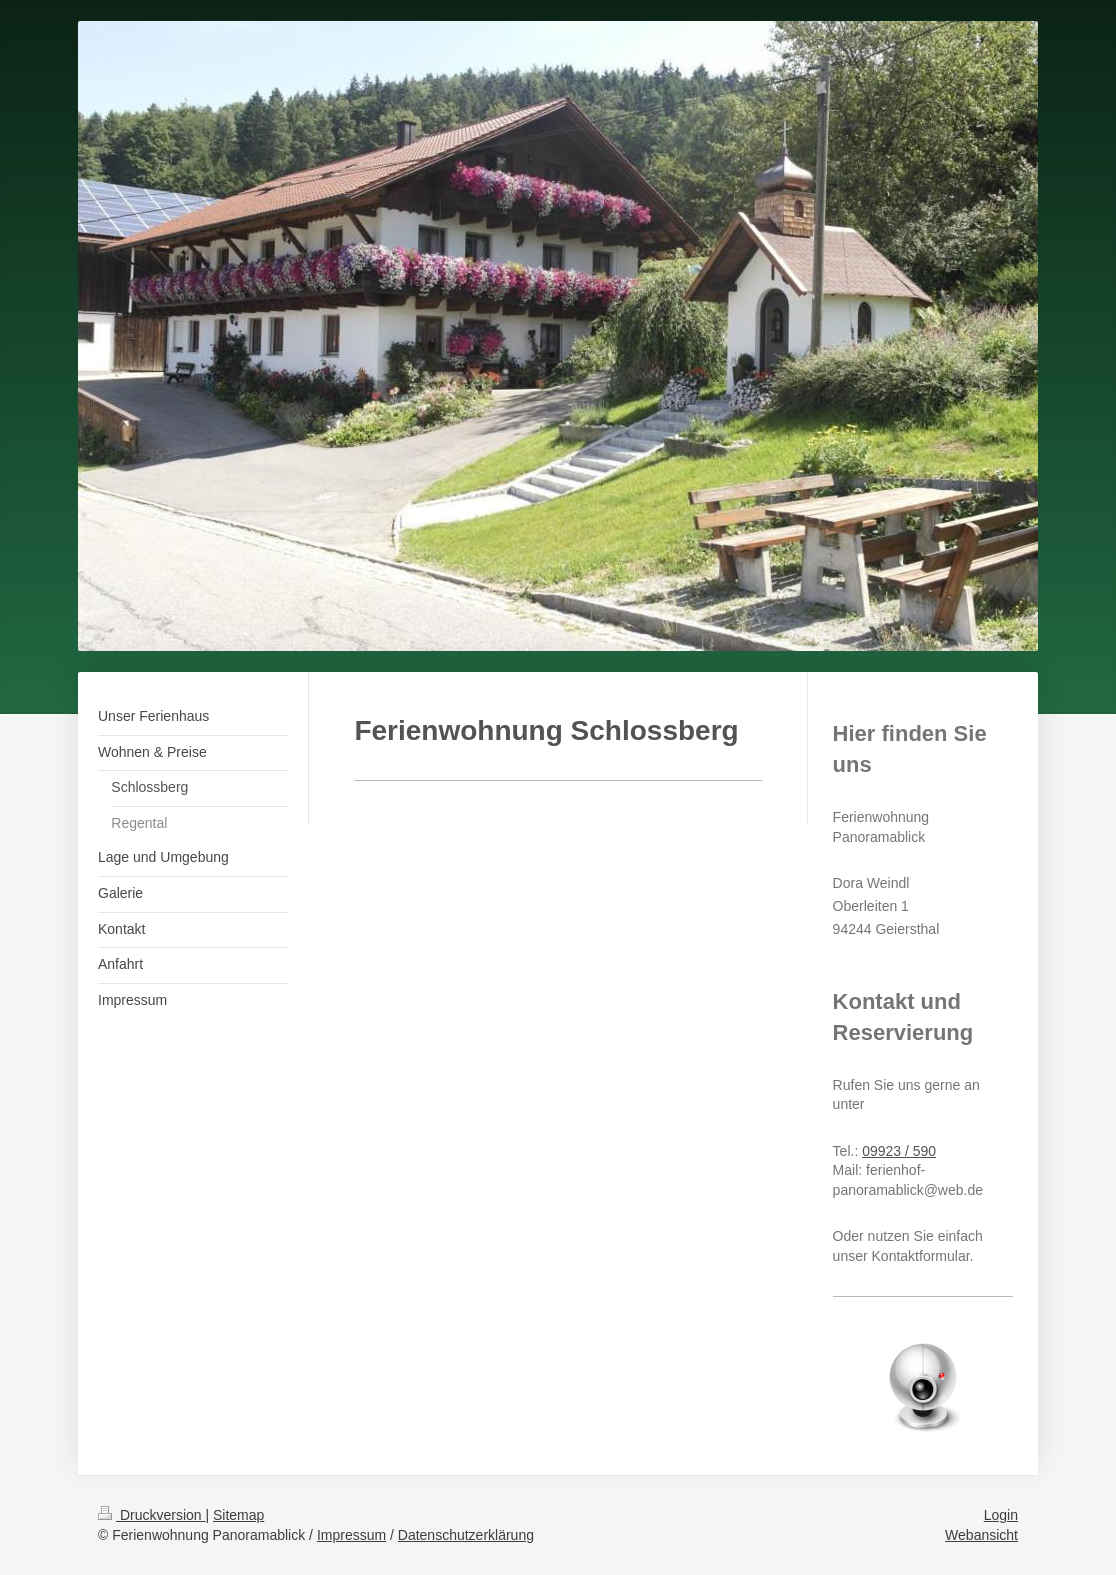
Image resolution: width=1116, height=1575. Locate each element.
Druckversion (151, 1515)
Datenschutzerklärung (466, 1535)
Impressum (351, 1535)
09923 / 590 (899, 1151)
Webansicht (981, 1535)
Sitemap (238, 1515)
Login (1001, 1515)
